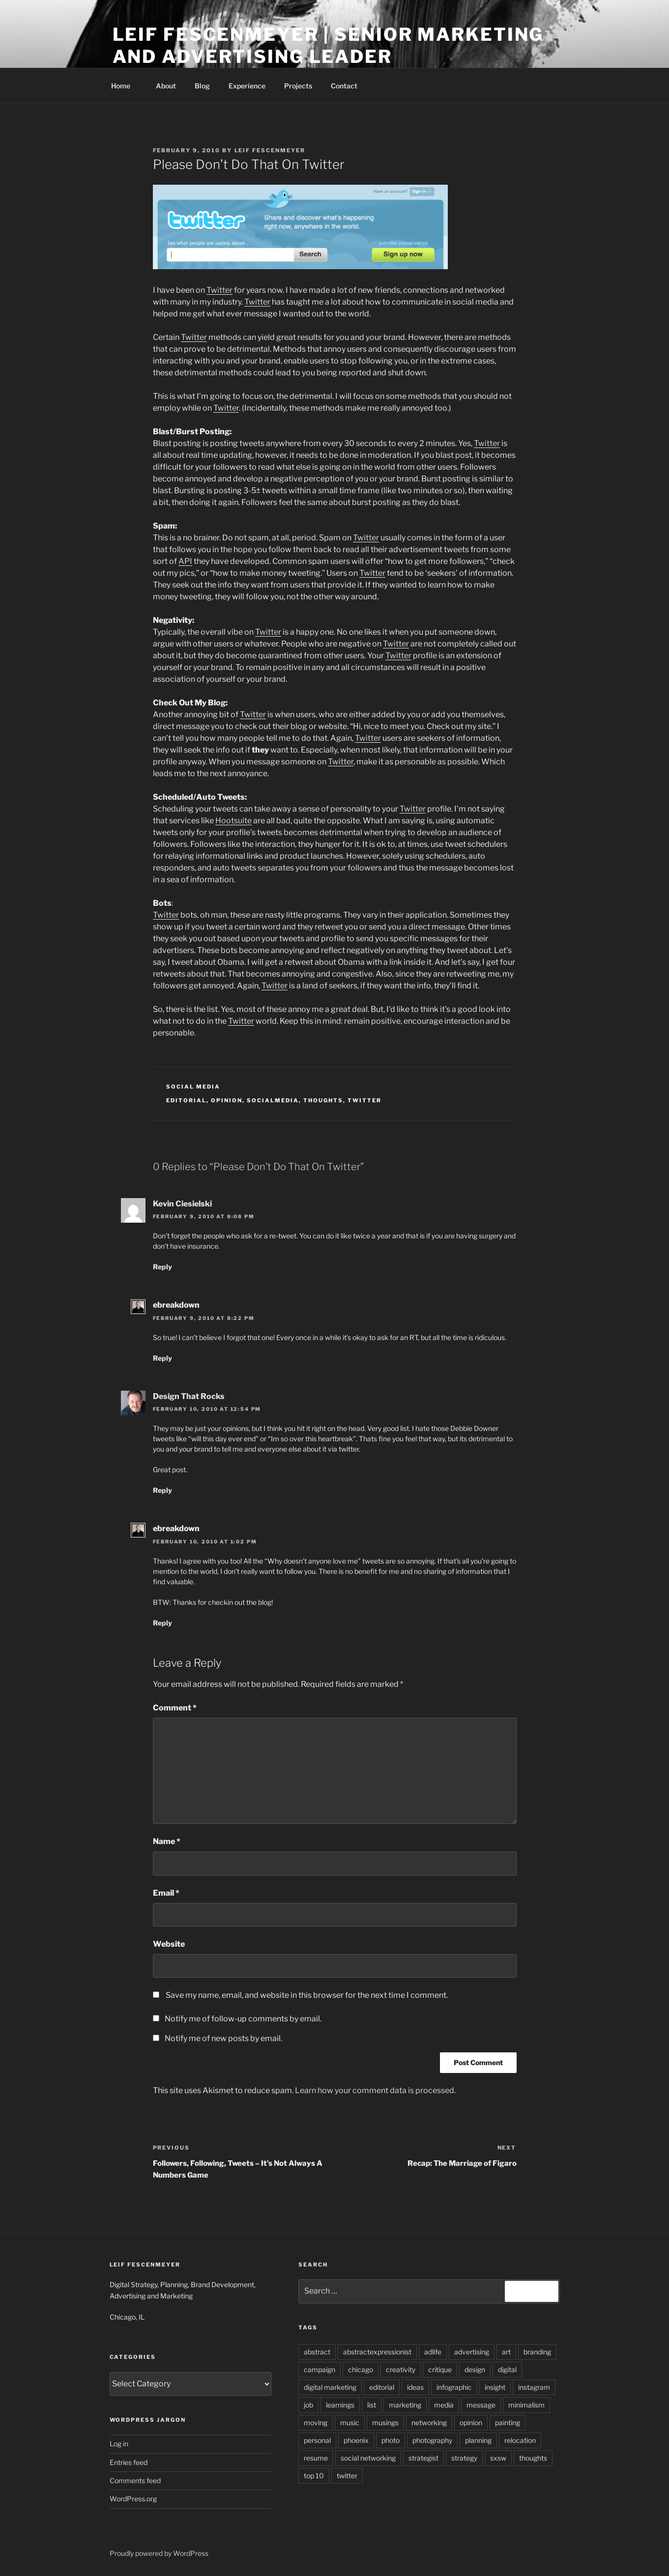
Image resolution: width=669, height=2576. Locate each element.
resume (316, 2458)
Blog (202, 86)
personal (317, 2440)
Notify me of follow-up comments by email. (243, 2018)
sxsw (498, 2458)
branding (537, 2352)
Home (125, 86)
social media (193, 1086)
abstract (317, 2352)
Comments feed (135, 2480)
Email (166, 1893)
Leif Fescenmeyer (270, 150)
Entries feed (128, 2462)
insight (495, 2387)
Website (169, 1944)
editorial (186, 1100)
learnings (340, 2405)
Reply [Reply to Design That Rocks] (162, 1490)
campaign (319, 2369)
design (475, 2369)
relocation (520, 2440)
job (308, 2405)
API (185, 561)
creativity (400, 2369)
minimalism (526, 2405)
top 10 (314, 2475)
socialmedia (273, 1100)
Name (166, 1841)
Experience (247, 86)
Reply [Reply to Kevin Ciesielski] (162, 1266)
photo (390, 2440)
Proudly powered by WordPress (159, 2553)
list (371, 2405)
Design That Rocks (189, 1396)
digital (507, 2369)
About (166, 86)
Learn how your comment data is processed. (375, 2090)
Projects (298, 86)
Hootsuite (233, 820)
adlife (432, 2352)
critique (440, 2369)
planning (478, 2440)
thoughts (323, 1100)
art (506, 2352)
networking (429, 2422)
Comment (175, 1707)
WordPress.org (133, 2498)
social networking (368, 2458)
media (444, 2405)
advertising (471, 2352)
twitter (364, 1100)
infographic (454, 2387)
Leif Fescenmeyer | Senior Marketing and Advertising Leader (328, 45)
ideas (415, 2387)
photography (432, 2440)
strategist (423, 2458)
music (349, 2422)
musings (385, 2422)
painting (507, 2422)
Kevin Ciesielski (182, 1203)
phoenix (356, 2440)
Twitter (219, 290)
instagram (534, 2387)
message (480, 2405)
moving (315, 2422)
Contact (344, 86)
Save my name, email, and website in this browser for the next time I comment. (307, 1995)
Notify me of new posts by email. (223, 2038)
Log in (119, 2443)
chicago (360, 2369)
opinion (226, 1100)
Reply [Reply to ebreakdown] (162, 1358)
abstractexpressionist (377, 2352)
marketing (405, 2405)
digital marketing (330, 2387)
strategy (464, 2458)
